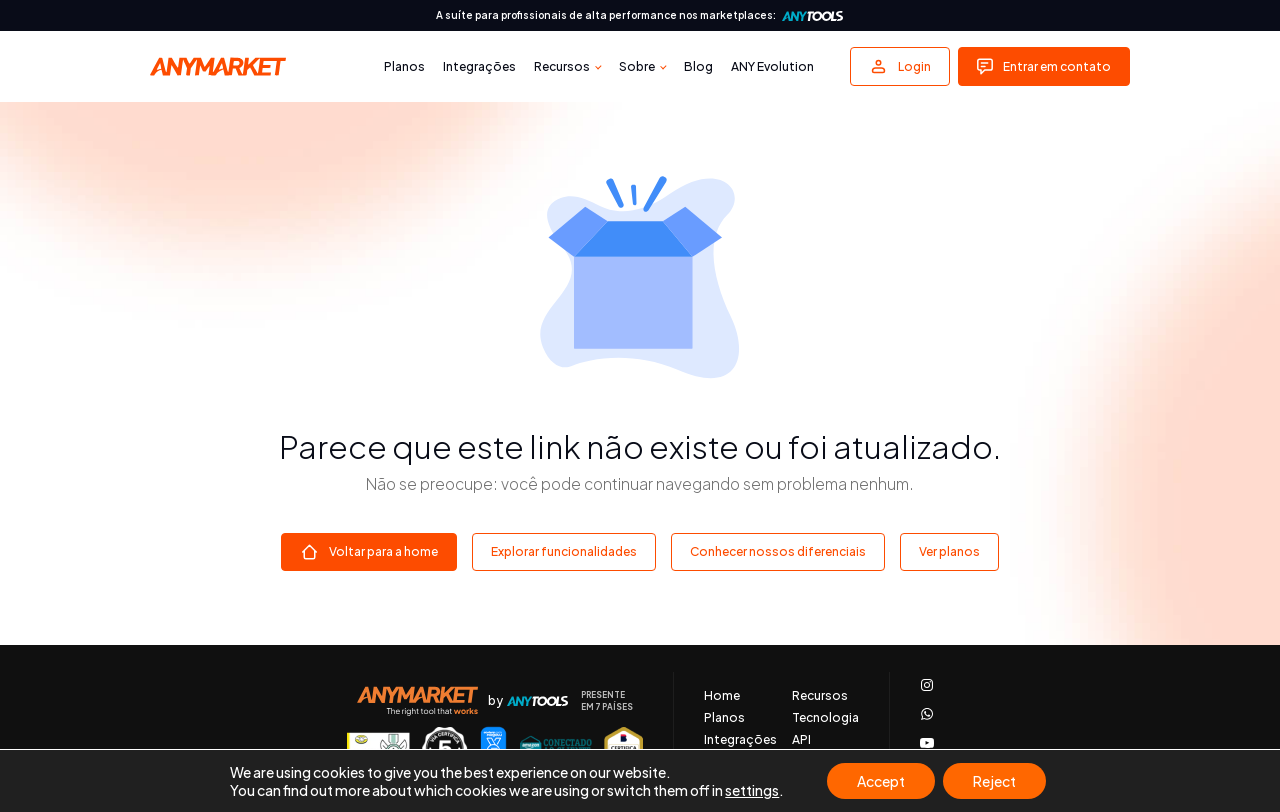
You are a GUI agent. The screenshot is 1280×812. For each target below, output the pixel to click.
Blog (698, 66)
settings (752, 790)
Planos (404, 66)
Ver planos (949, 551)
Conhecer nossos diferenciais (778, 551)
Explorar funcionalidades (564, 551)
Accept (881, 781)
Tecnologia (825, 718)
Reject (994, 781)
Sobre (637, 66)
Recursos (562, 66)
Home (722, 696)
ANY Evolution (772, 66)
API (801, 740)
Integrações (479, 66)
